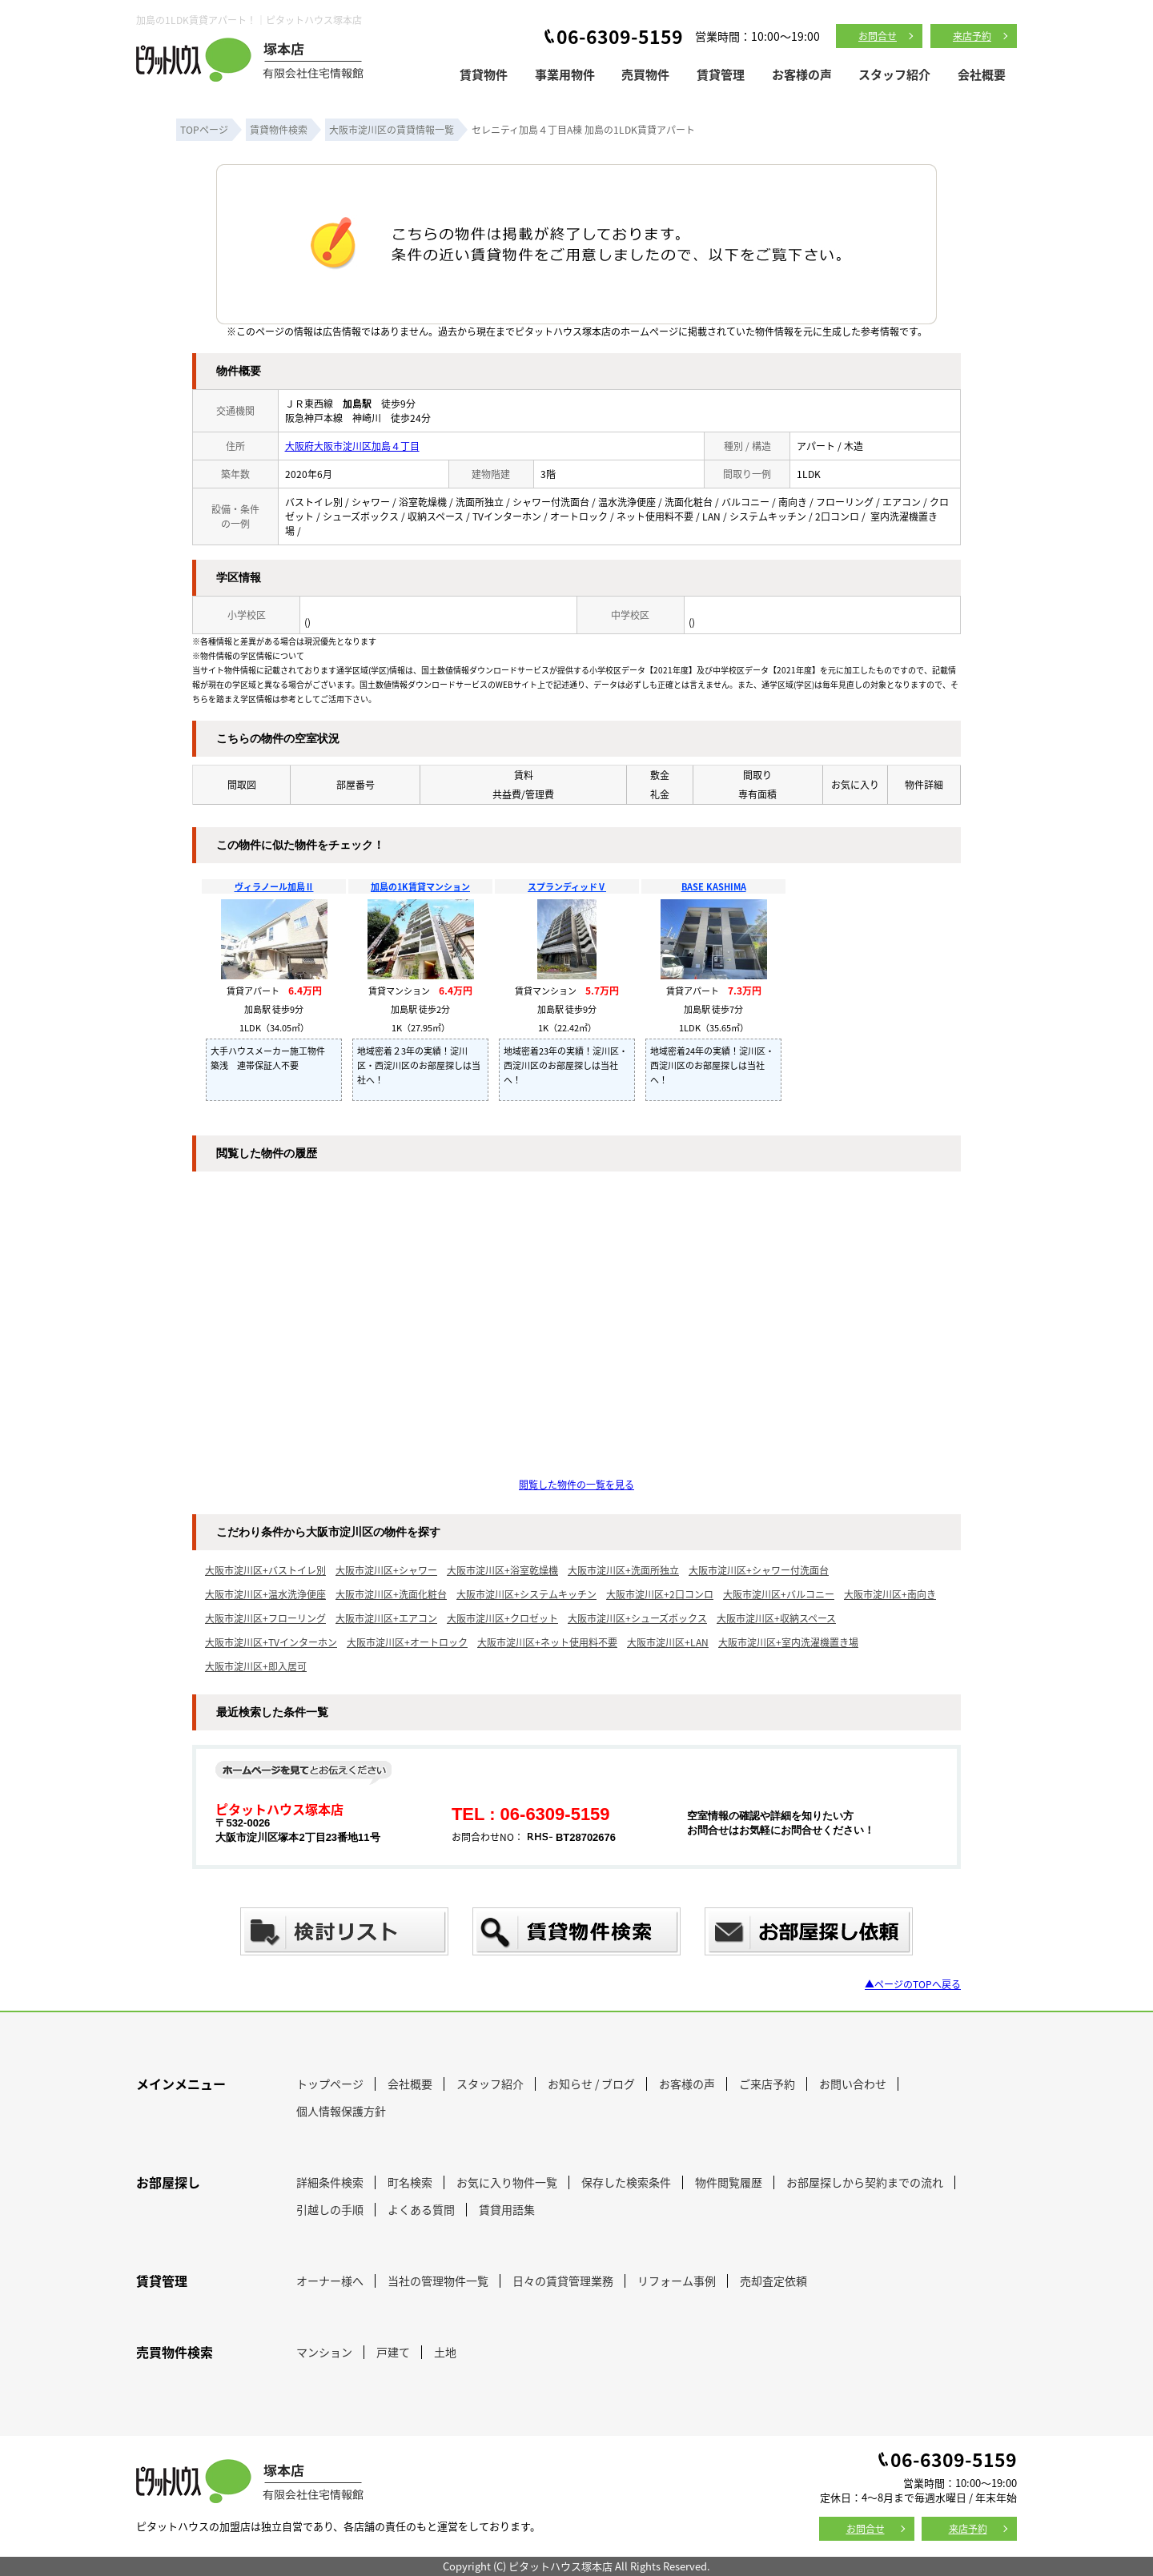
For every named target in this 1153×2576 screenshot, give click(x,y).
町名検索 (410, 2182)
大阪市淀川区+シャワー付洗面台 (759, 1570)
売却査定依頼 (773, 2281)
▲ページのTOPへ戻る (913, 1984)
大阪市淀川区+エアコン (386, 1618)
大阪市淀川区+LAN (668, 1642)
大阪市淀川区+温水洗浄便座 (265, 1594)
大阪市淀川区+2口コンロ (659, 1594)
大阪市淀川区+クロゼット (502, 1618)
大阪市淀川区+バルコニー (778, 1594)
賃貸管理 (721, 74)
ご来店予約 (767, 2084)
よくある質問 (421, 2209)
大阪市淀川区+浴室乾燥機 (502, 1570)
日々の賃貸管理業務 (562, 2281)
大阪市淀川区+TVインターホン (271, 1642)
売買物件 (645, 74)
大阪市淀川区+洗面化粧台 (391, 1594)
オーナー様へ (330, 2281)
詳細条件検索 (330, 2182)
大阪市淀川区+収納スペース (776, 1618)
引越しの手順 (330, 2209)
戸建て (393, 2352)
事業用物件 (565, 74)
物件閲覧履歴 (728, 2182)
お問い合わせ (852, 2084)
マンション (324, 2352)
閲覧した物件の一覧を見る (576, 1484)
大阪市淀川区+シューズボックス (637, 1618)
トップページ (330, 2084)
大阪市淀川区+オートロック (407, 1642)
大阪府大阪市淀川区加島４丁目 (352, 445)
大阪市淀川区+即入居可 (256, 1666)
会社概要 (982, 74)
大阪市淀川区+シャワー (386, 1570)
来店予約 (972, 35)
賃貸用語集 (507, 2209)
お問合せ (877, 35)
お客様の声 (802, 74)
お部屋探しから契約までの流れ (864, 2182)
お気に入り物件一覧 (506, 2182)
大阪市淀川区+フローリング (265, 1618)
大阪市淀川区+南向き (890, 1594)
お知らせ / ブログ (591, 2084)
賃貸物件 (484, 74)
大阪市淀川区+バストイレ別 (265, 1570)
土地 (445, 2352)
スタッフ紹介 (894, 74)
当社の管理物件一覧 (438, 2281)
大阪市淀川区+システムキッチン (526, 1594)
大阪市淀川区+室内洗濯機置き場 (788, 1642)
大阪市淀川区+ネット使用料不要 (547, 1642)
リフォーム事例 (676, 2281)
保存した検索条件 (626, 2182)
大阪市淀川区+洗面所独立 (623, 1570)
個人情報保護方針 (341, 2111)
